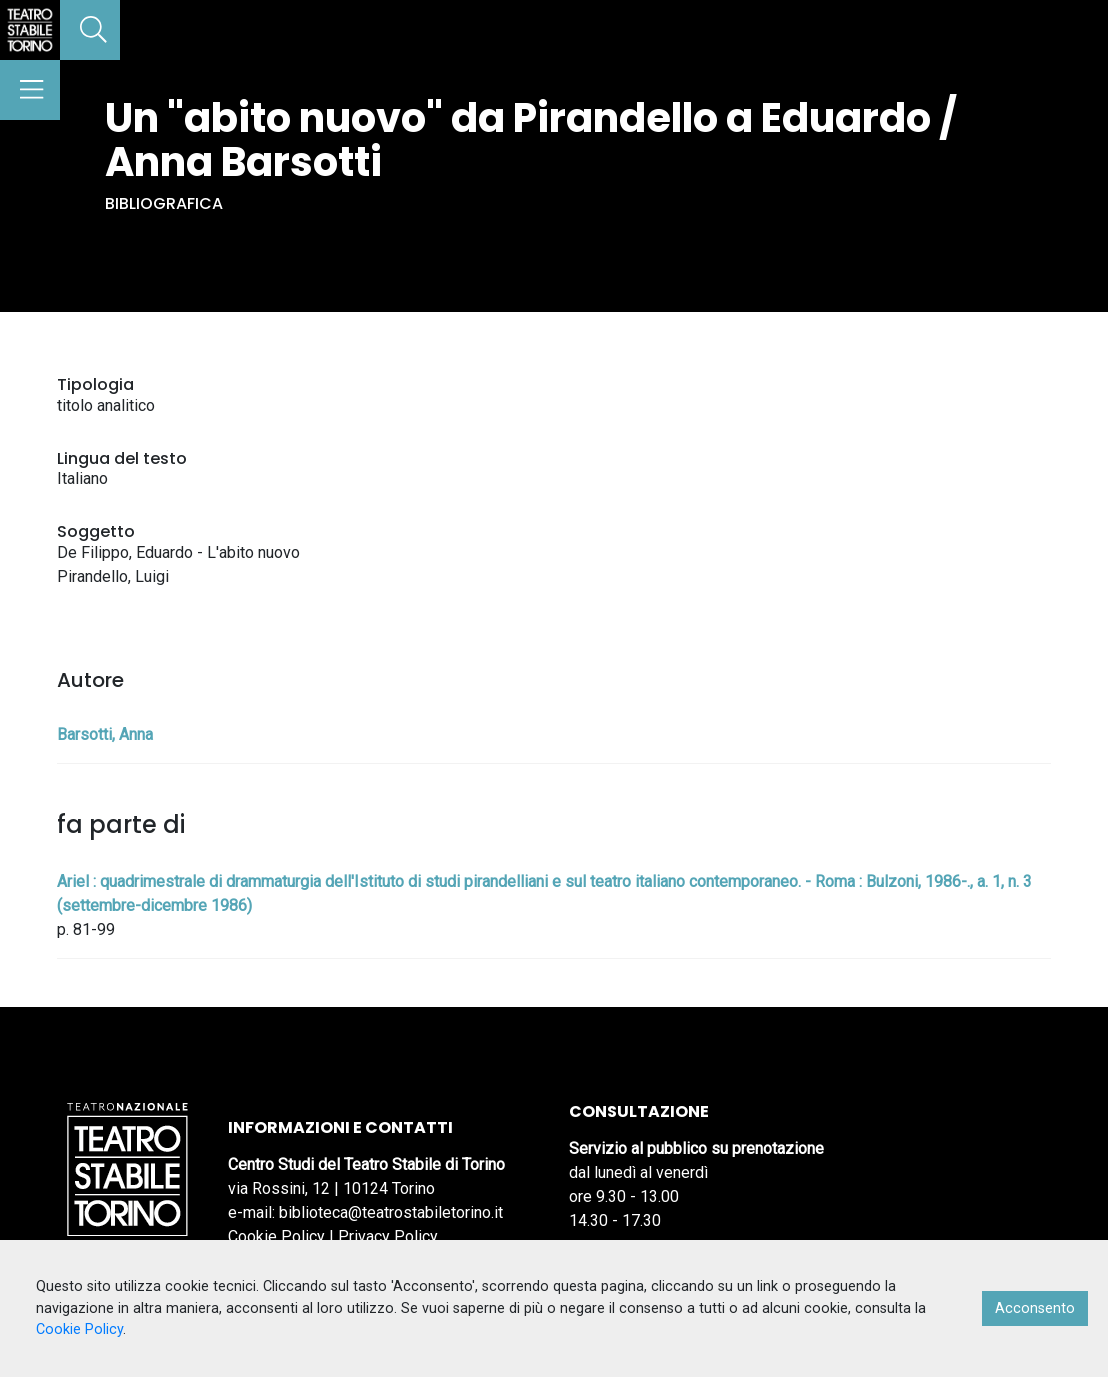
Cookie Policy (276, 1236)
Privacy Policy (388, 1236)
